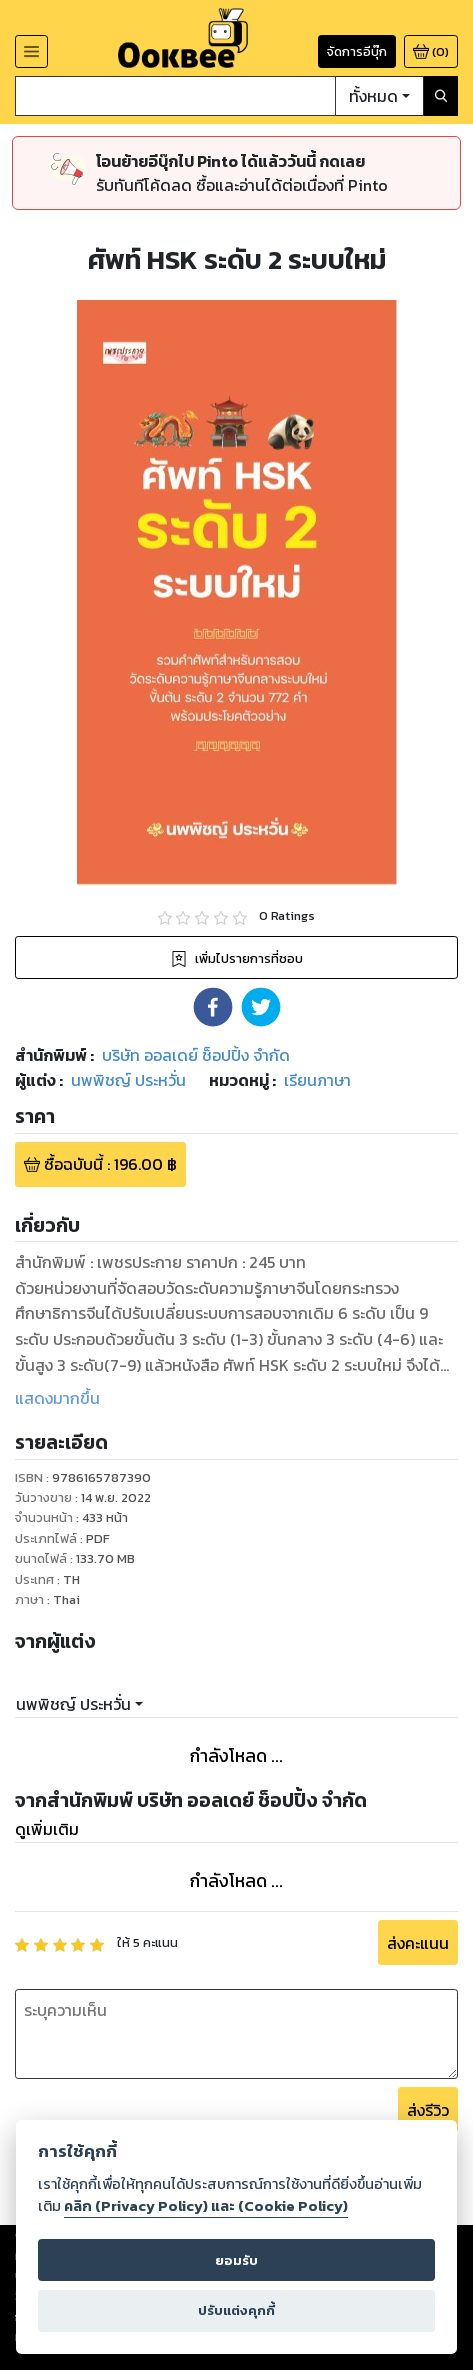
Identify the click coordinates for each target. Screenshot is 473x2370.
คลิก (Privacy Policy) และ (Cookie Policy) (206, 2206)
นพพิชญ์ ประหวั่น (73, 1704)
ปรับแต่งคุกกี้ (236, 2310)
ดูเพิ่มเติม (47, 1829)
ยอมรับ (236, 2260)
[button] (213, 1007)
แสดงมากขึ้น (57, 1398)
